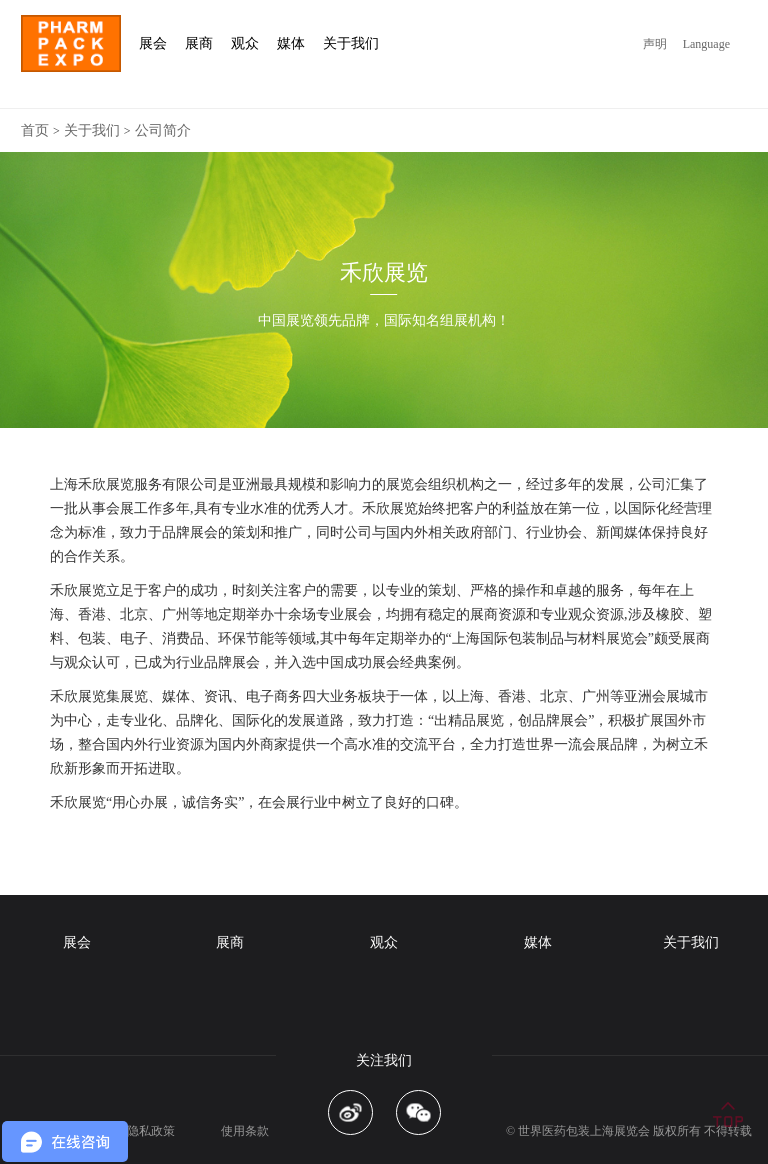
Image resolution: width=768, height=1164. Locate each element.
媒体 (538, 942)
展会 (77, 942)
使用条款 (245, 1131)
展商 (230, 942)
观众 (384, 942)
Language (706, 44)
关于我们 (92, 130)
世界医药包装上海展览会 (584, 1131)
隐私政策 (151, 1131)
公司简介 (163, 130)
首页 (35, 130)
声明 (655, 44)
